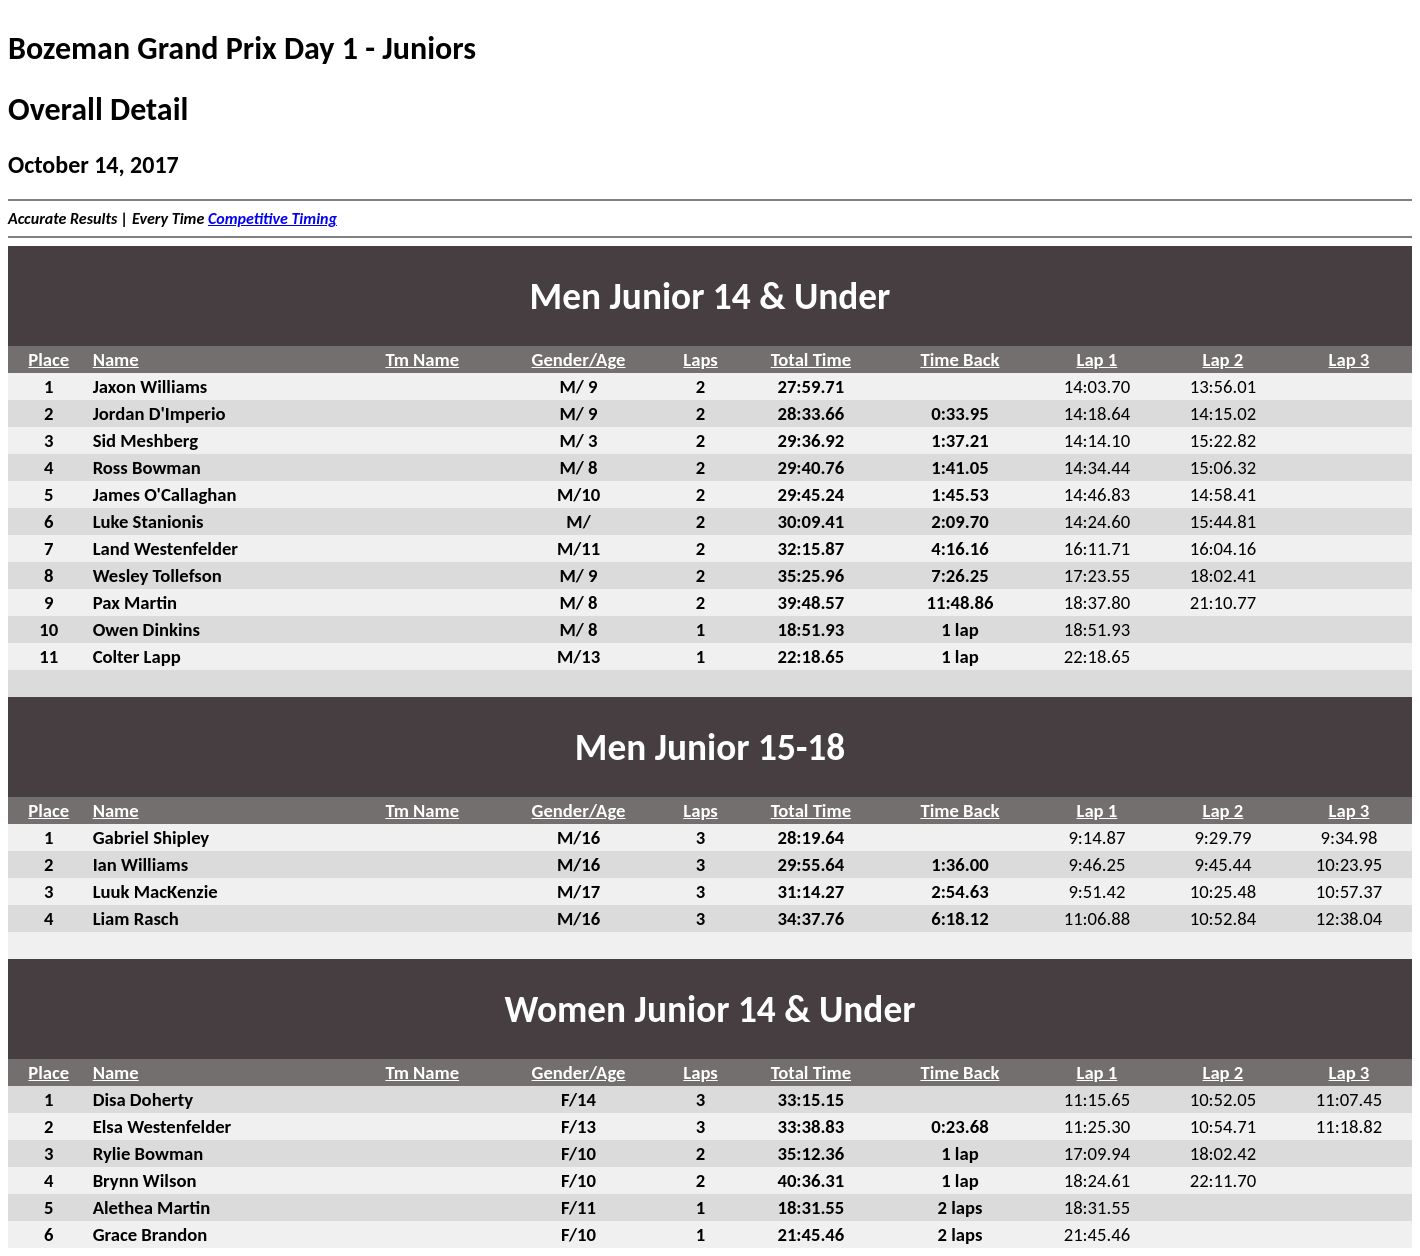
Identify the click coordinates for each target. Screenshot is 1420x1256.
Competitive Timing (272, 218)
